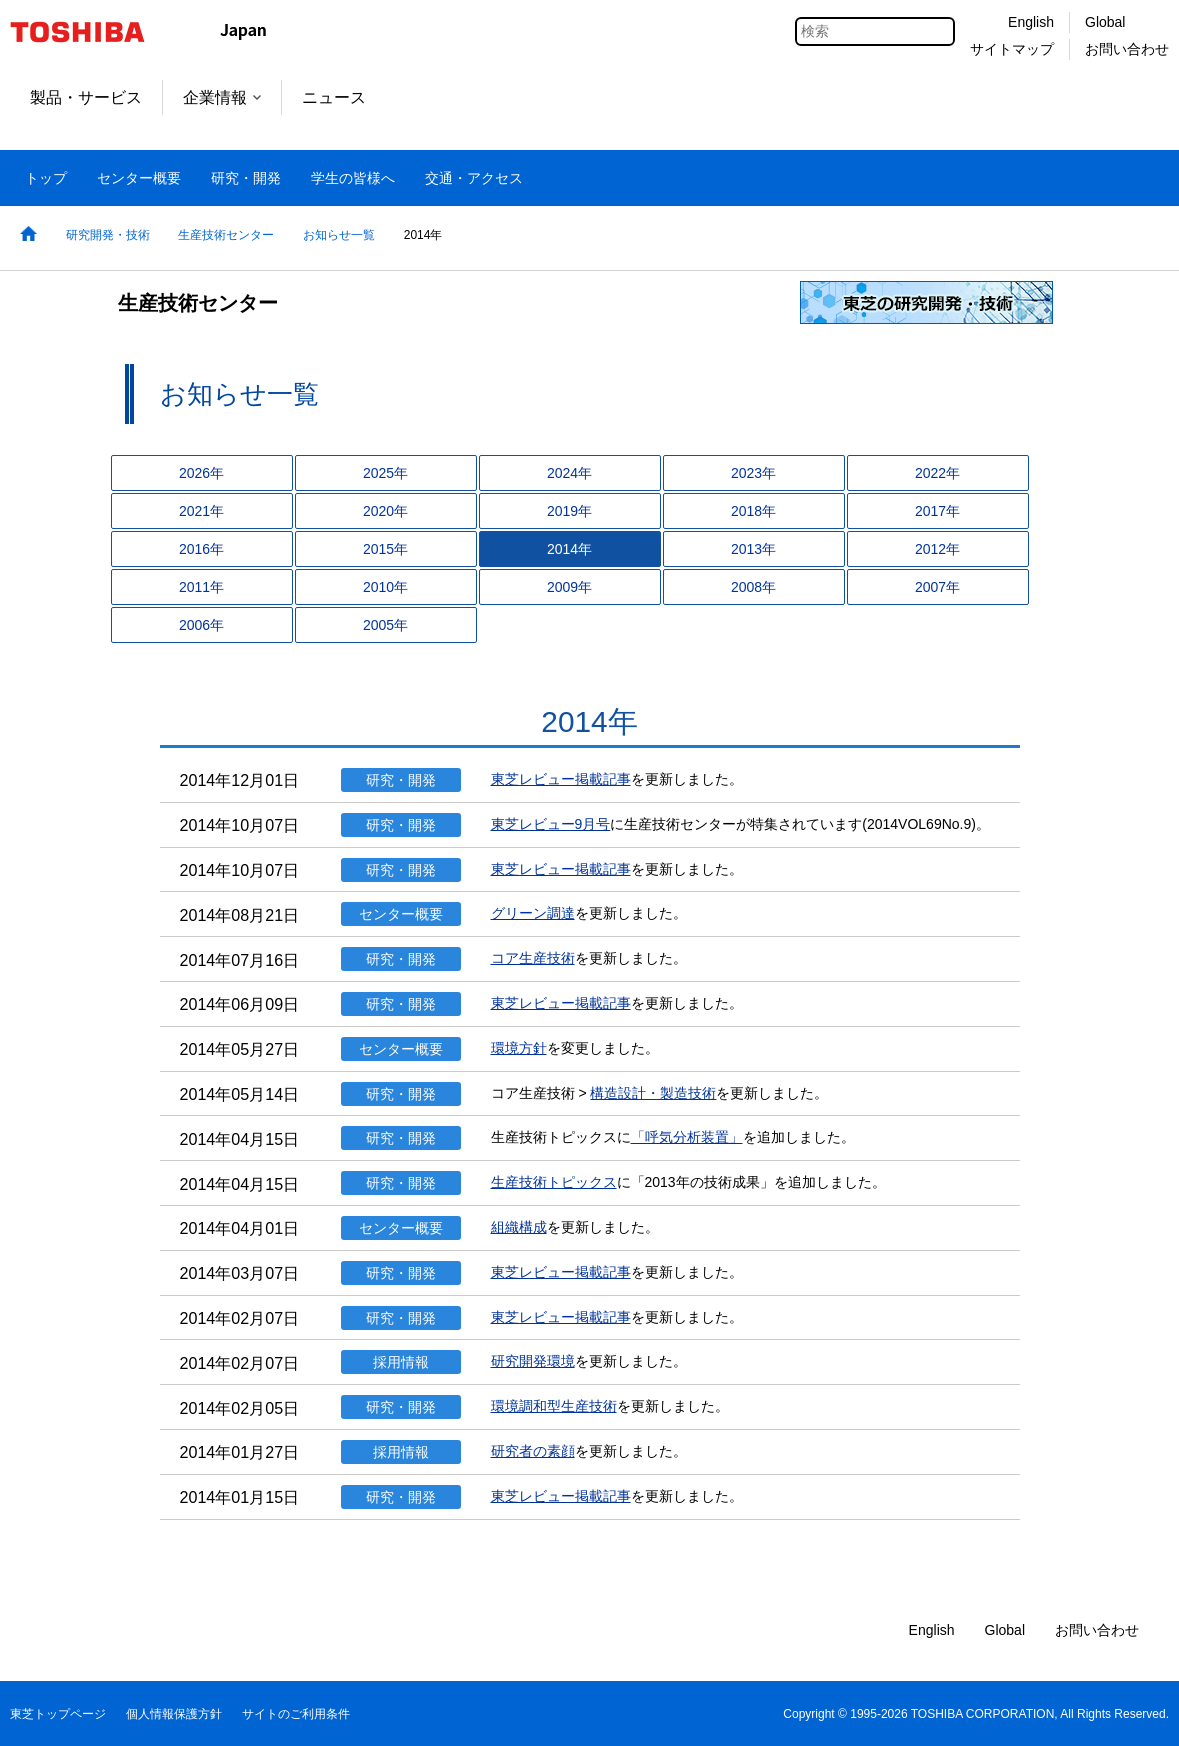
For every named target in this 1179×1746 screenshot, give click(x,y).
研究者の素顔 (533, 1451)
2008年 (753, 587)
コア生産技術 (533, 958)
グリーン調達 (533, 913)
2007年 (937, 587)
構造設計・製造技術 (653, 1093)
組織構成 (519, 1227)
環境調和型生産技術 (554, 1406)
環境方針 (519, 1048)
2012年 (937, 549)
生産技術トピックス (554, 1182)
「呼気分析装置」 (687, 1137)
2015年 (385, 549)
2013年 (753, 549)
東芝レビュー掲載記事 (561, 779)
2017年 (937, 511)
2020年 (385, 511)
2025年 (385, 473)
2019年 (569, 511)
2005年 (385, 625)
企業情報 (222, 97)
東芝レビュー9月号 (551, 824)
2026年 (201, 473)
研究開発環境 (533, 1361)
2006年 (201, 625)
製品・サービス (86, 97)
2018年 (753, 511)
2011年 (201, 587)
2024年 (569, 473)
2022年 (937, 473)
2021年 (201, 511)
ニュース (334, 97)
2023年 (753, 473)
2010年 (385, 587)
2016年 (201, 549)
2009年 (569, 587)
